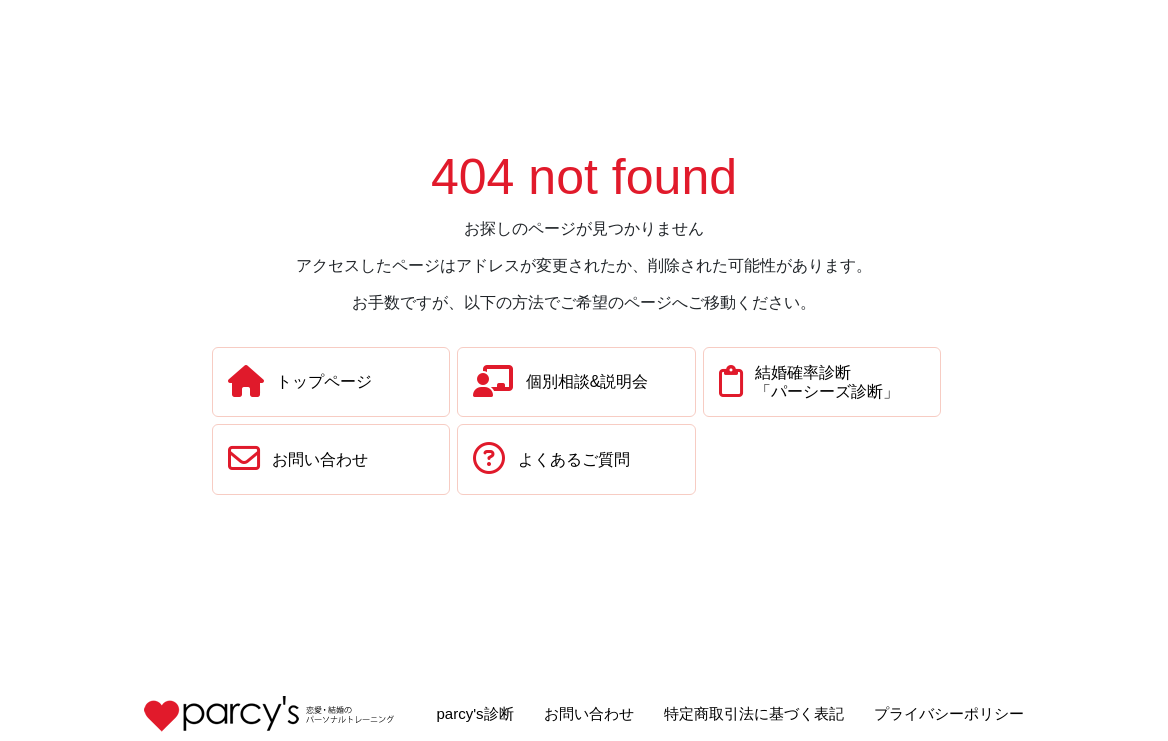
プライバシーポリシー (949, 713)
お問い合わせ (589, 713)
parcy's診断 (474, 713)
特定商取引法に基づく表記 (754, 713)
